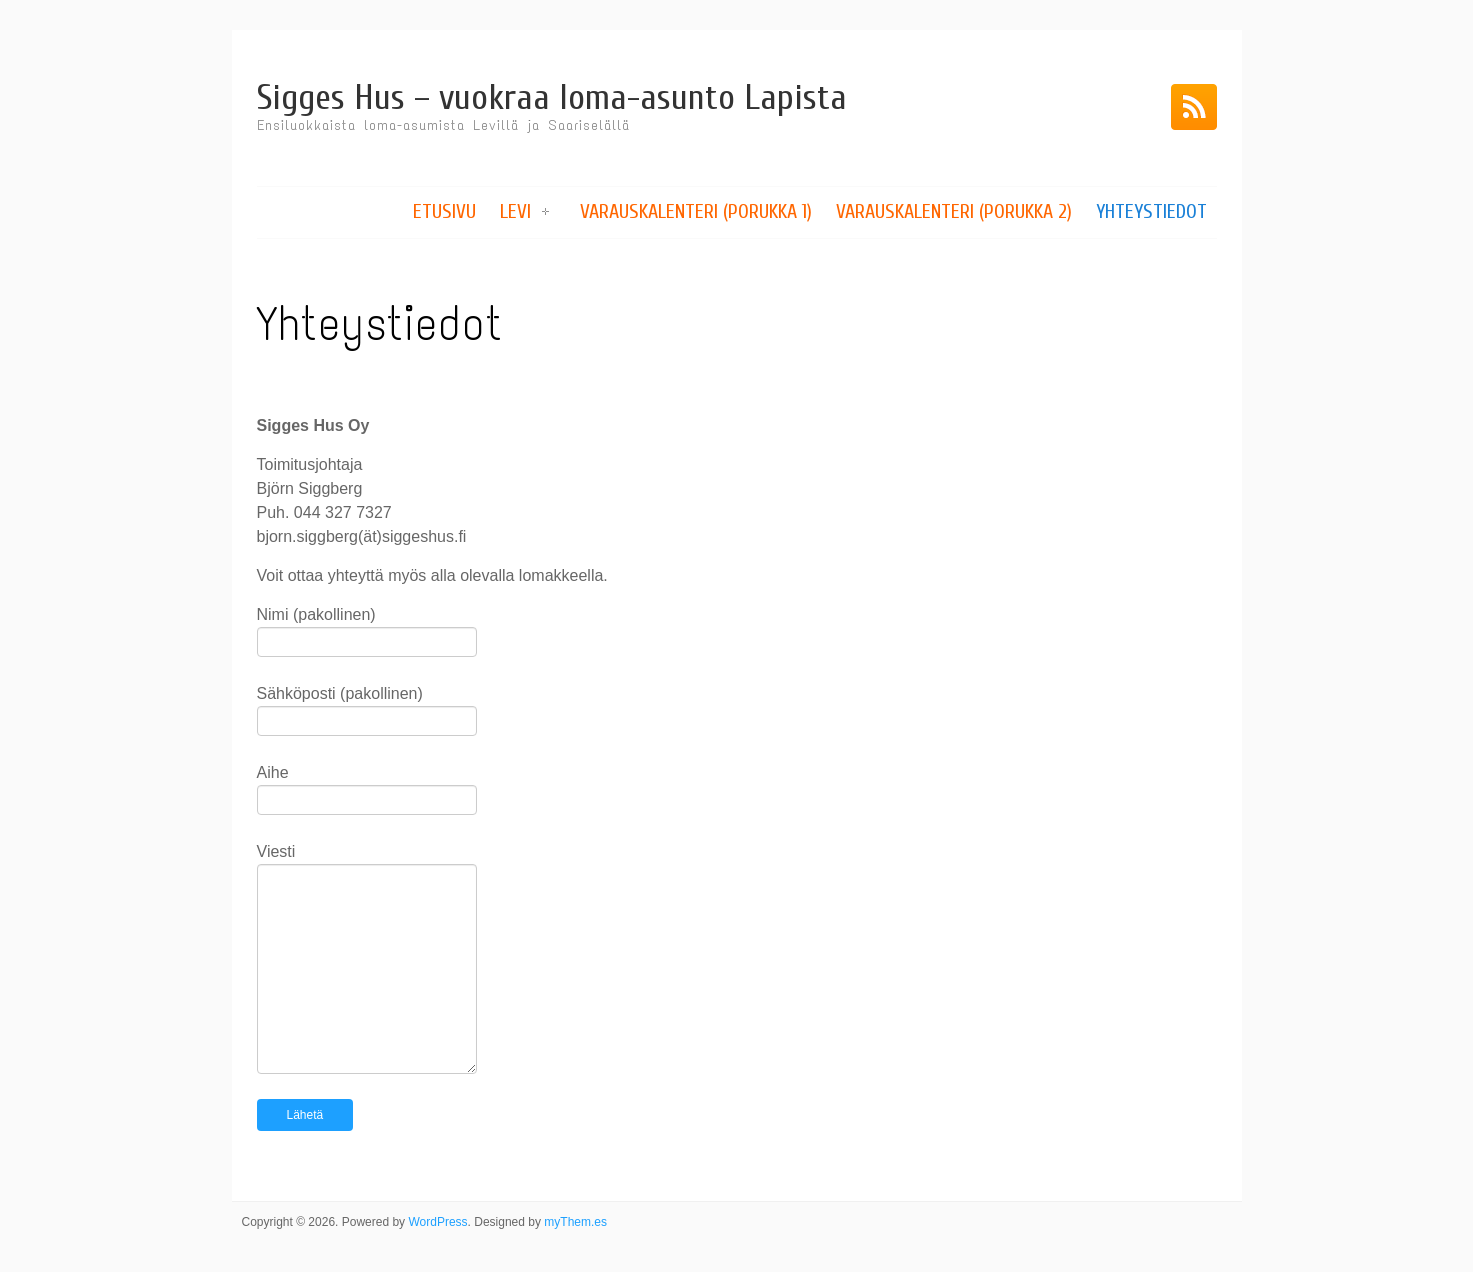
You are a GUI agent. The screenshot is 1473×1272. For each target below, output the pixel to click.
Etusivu (444, 211)
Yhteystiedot (1151, 211)
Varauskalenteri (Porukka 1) (696, 211)
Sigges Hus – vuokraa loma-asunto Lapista (552, 97)
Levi (515, 211)
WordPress (437, 1222)
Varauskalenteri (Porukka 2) (954, 211)
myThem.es (575, 1222)
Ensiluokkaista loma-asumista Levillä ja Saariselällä (443, 125)
